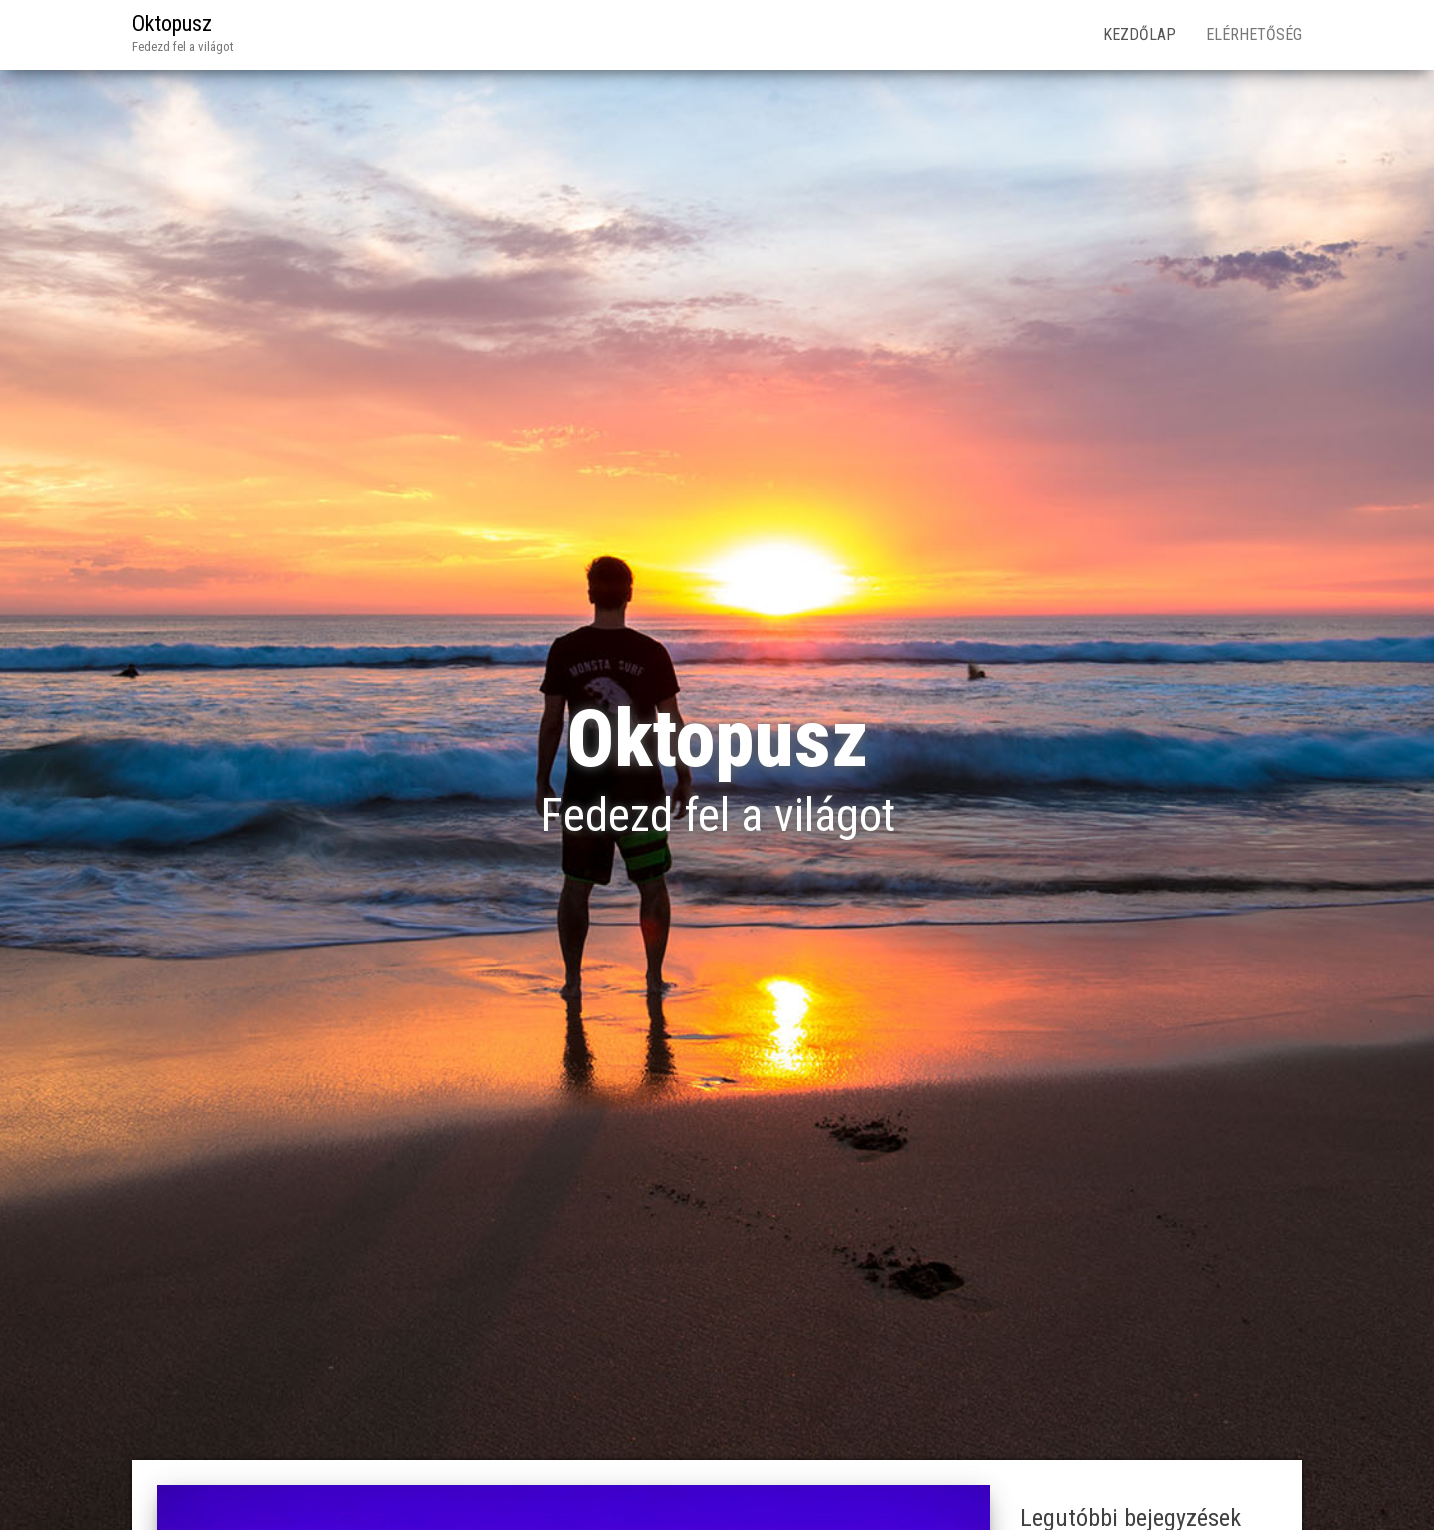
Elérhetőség (1254, 34)
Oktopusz (172, 23)
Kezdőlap (1139, 34)
